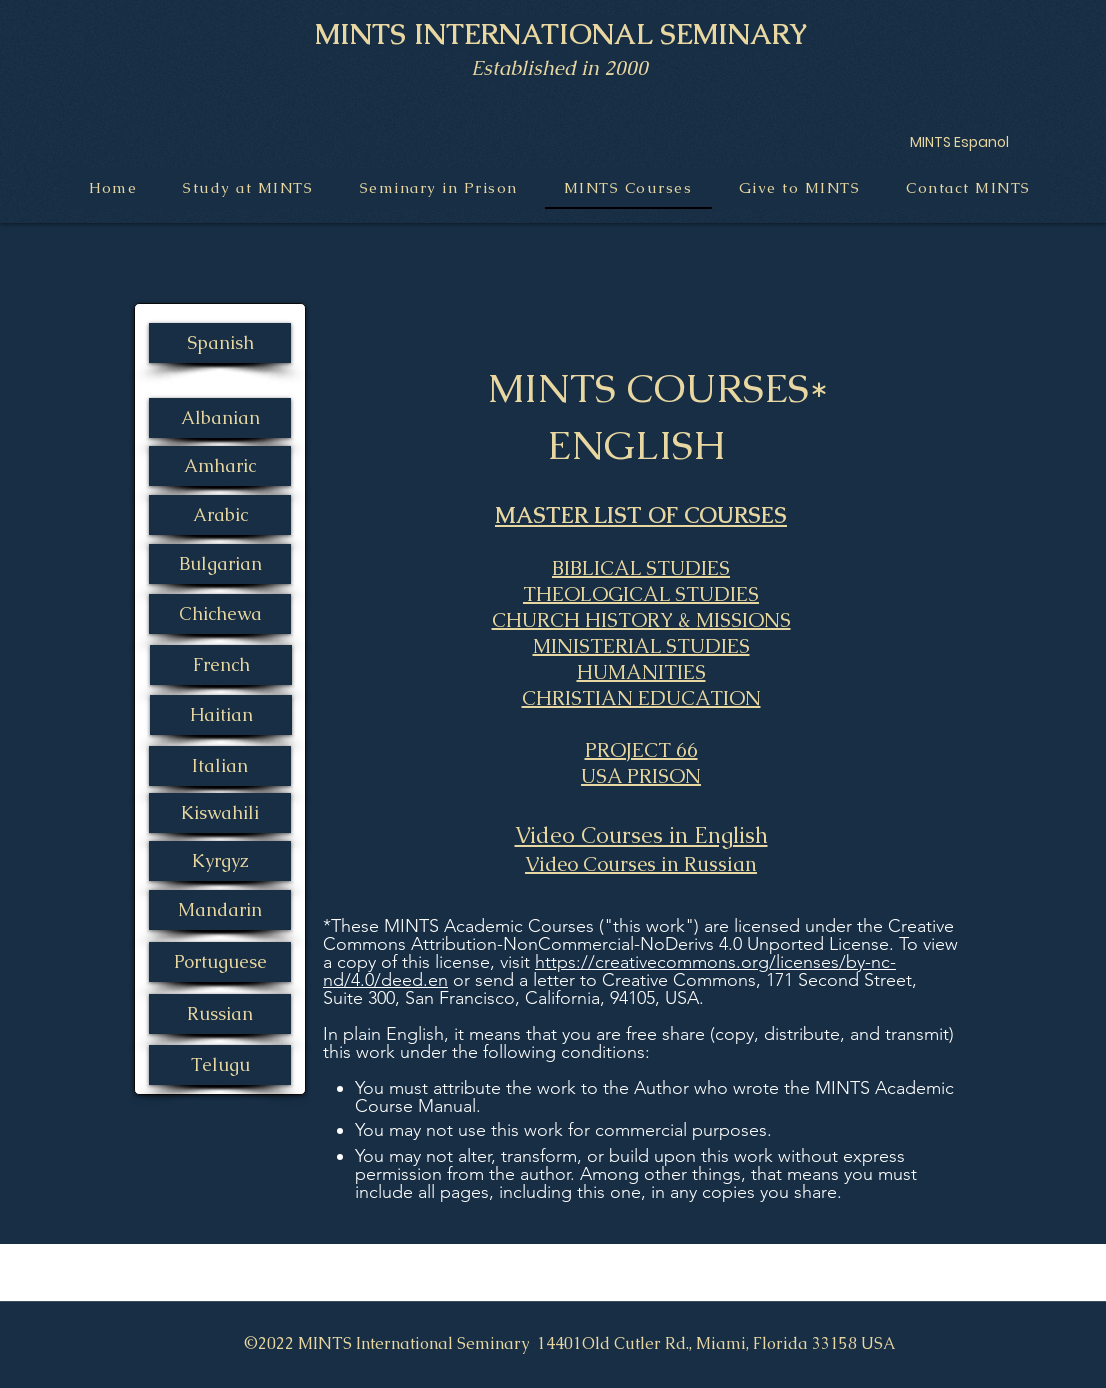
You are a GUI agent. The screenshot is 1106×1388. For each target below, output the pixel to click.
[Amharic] (220, 466)
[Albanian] (220, 418)
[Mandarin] (220, 910)
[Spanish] (220, 343)
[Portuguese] (220, 962)
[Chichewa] (220, 614)
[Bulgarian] (220, 564)
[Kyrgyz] (220, 861)
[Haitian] (221, 715)
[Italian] (220, 766)
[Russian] (220, 1014)
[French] (221, 665)
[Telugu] (220, 1065)
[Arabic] (220, 515)
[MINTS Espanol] (959, 142)
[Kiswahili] (220, 813)
